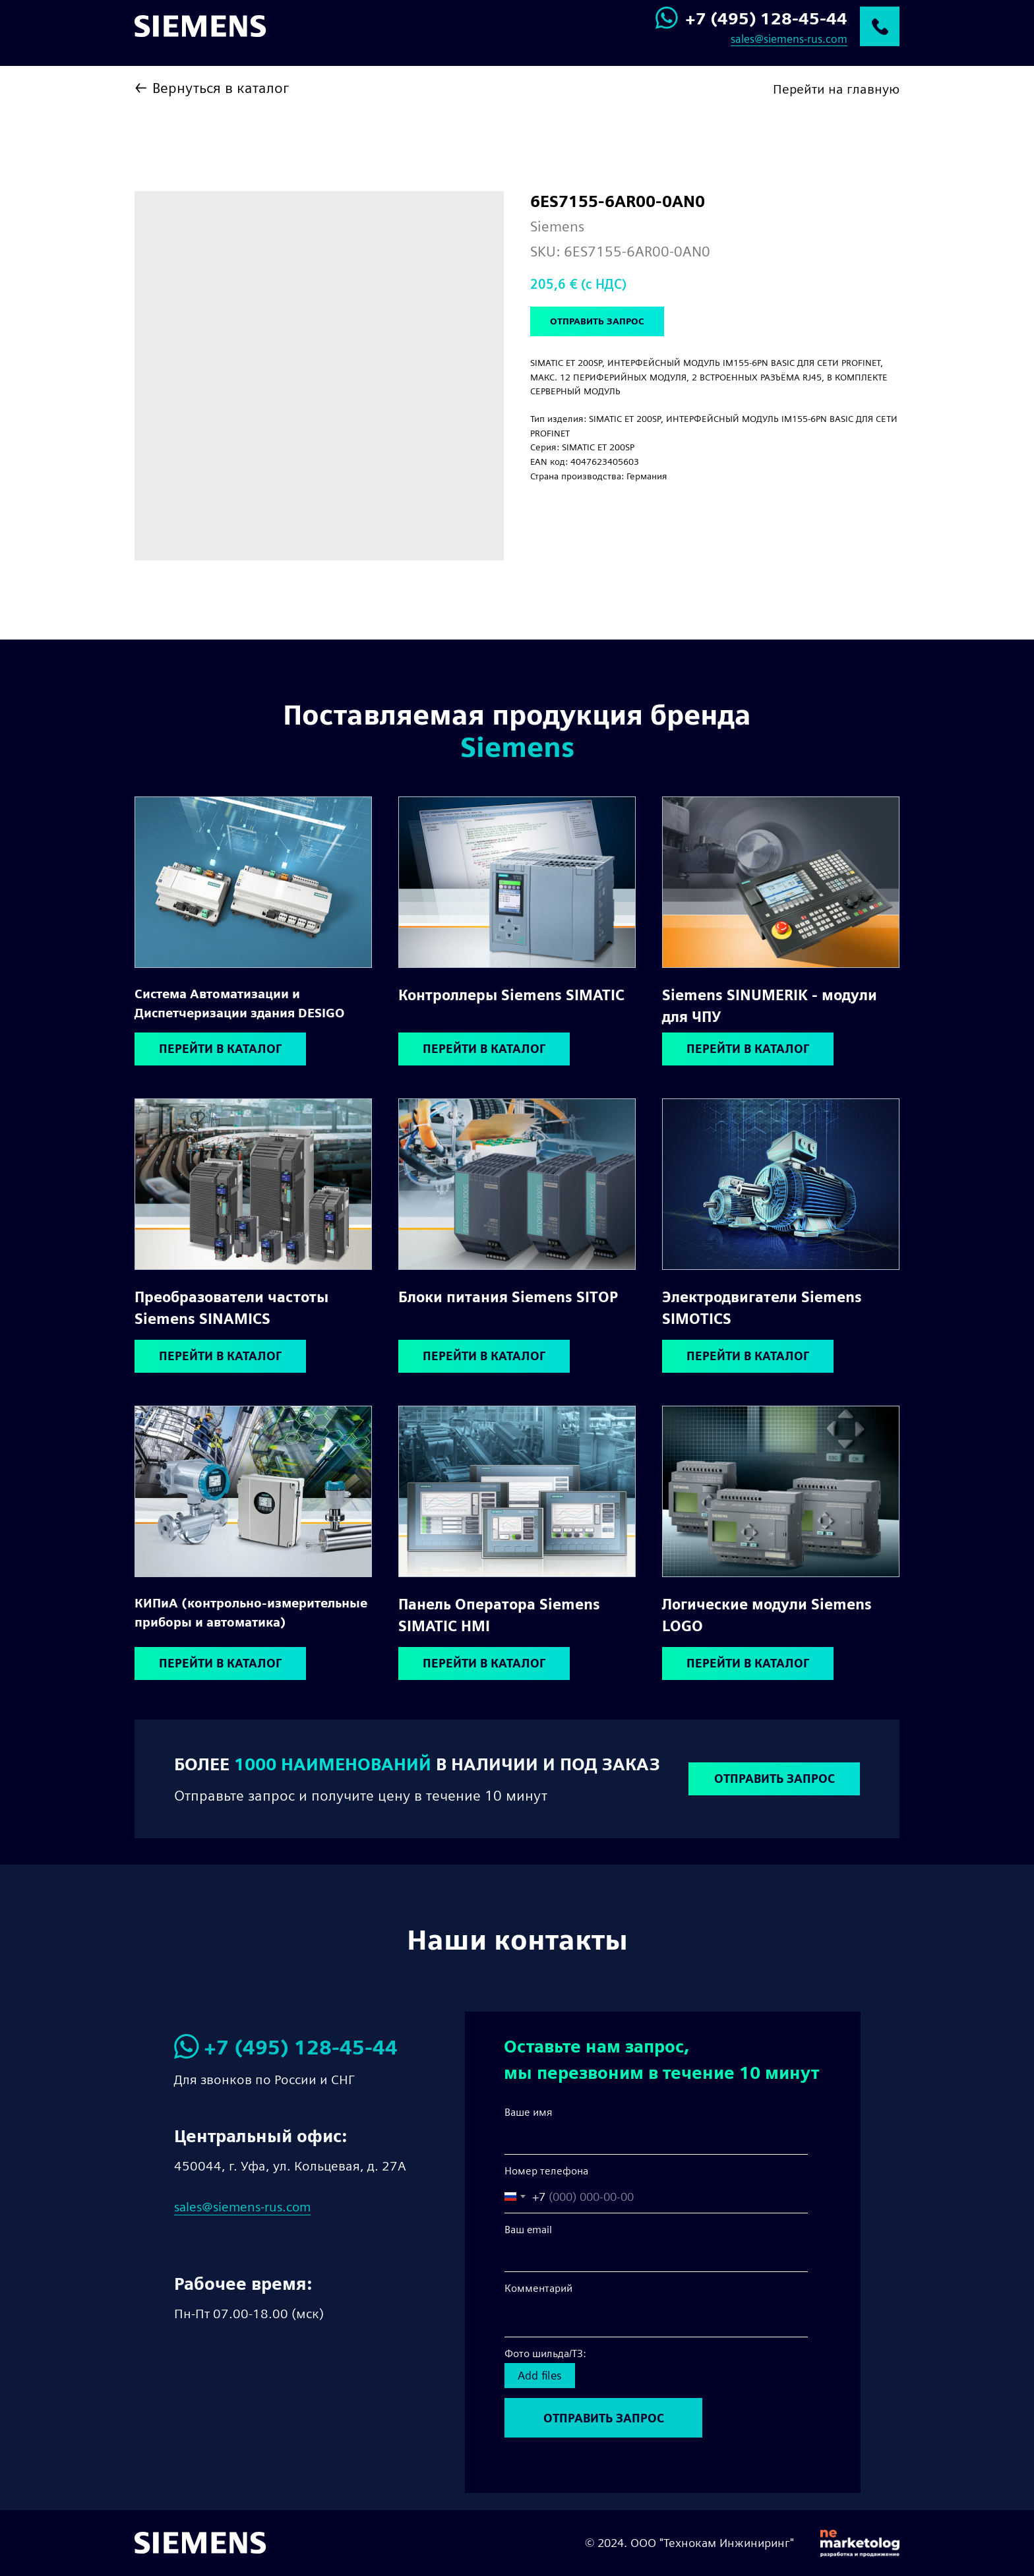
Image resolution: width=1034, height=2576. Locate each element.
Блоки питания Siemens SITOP (508, 1296)
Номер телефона (546, 2171)
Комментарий (538, 2288)
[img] (253, 882)
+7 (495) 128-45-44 (766, 18)
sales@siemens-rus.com (789, 38)
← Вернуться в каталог (212, 87)
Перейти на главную (836, 89)
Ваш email (528, 2229)
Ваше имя (528, 2112)
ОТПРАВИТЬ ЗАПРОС (603, 2418)
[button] (774, 1778)
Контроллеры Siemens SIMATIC (511, 994)
